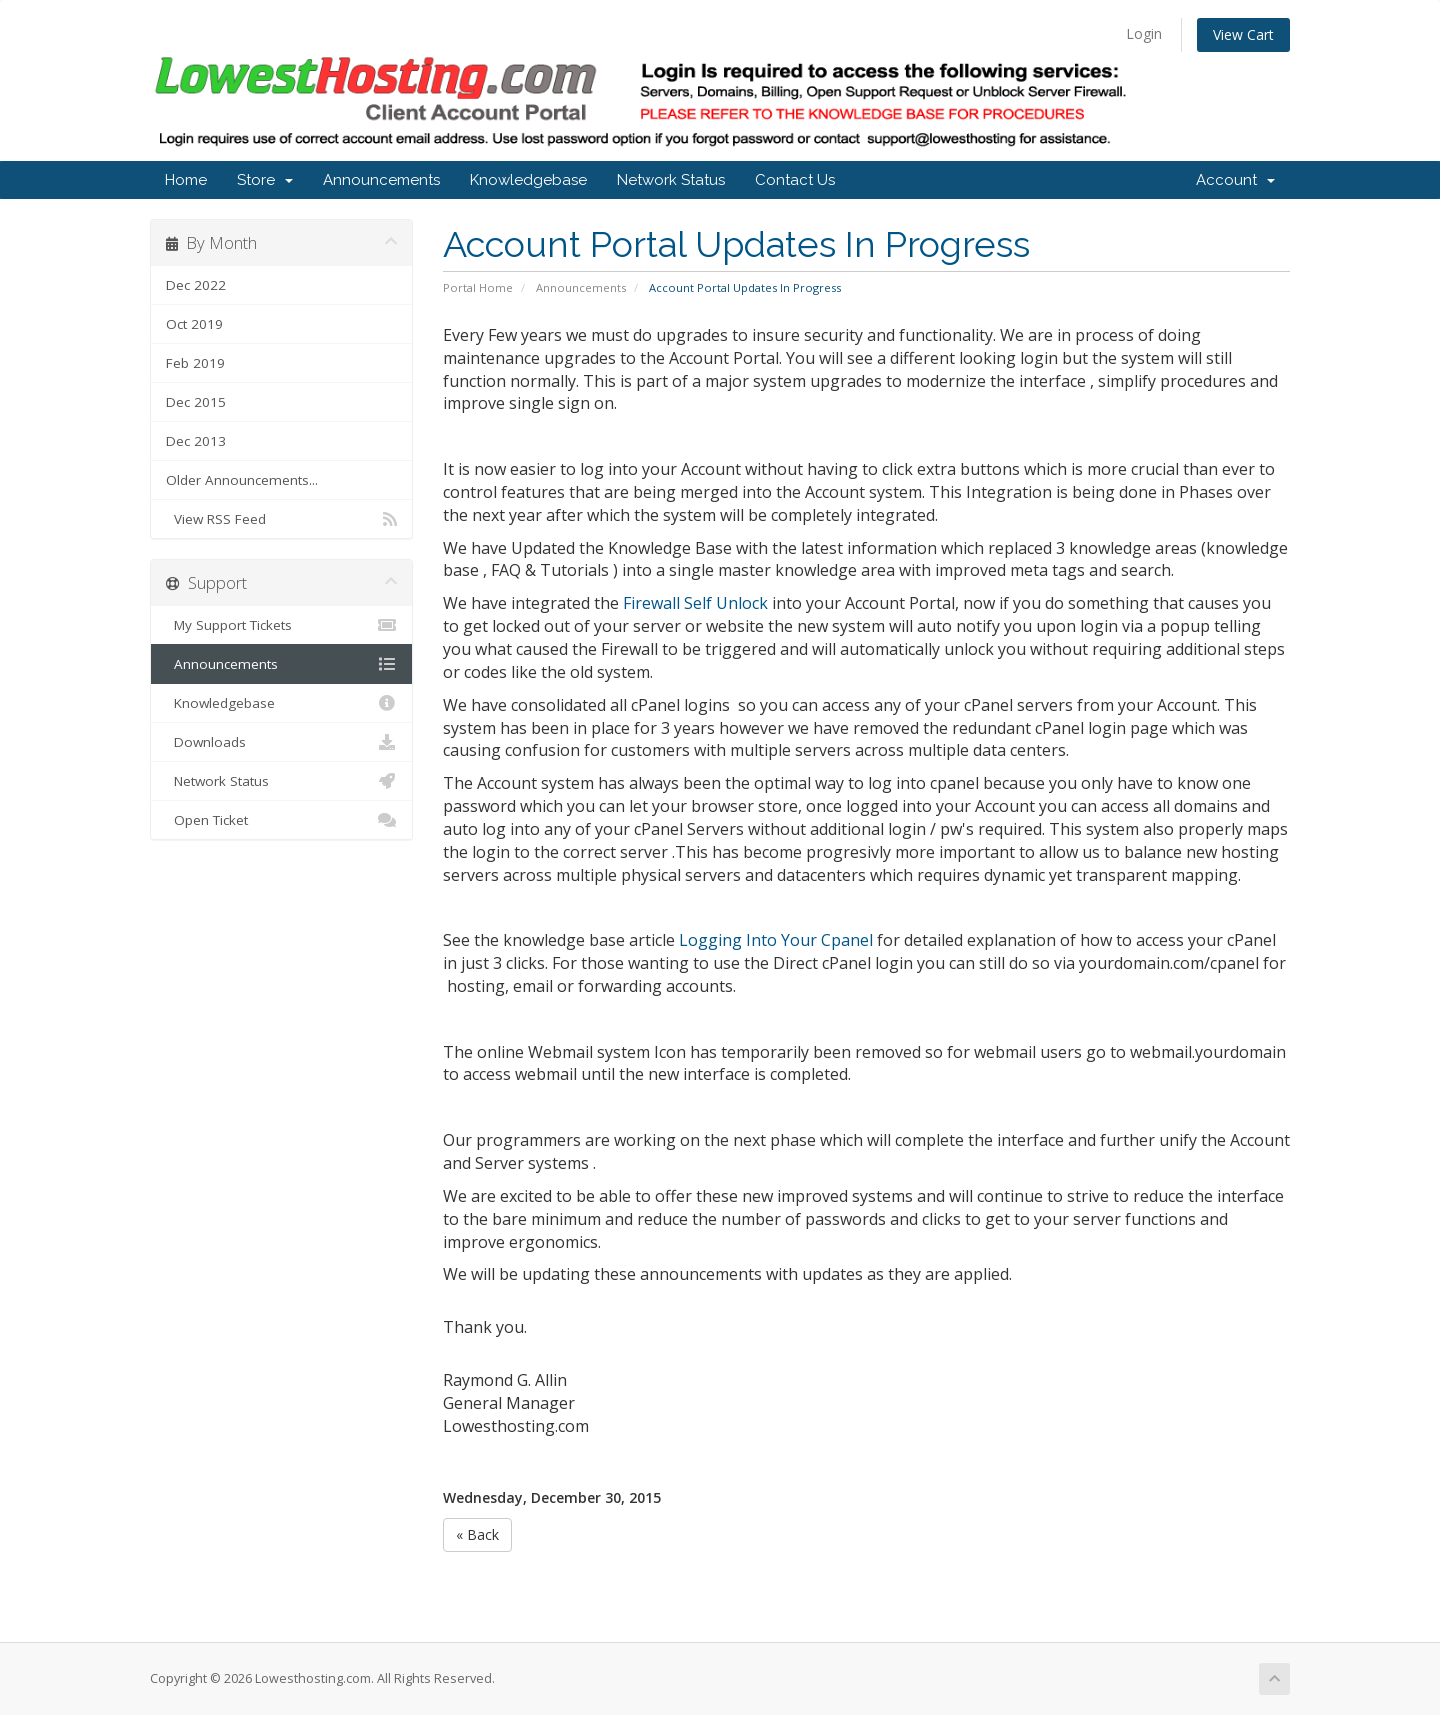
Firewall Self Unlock (695, 603)
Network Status (671, 180)
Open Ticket (281, 820)
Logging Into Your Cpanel (776, 940)
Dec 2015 (196, 402)
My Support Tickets (281, 625)
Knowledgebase (528, 180)
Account (1235, 180)
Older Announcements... (242, 480)
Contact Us (795, 180)
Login (1144, 33)
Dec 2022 (196, 285)
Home (186, 180)
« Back (477, 1534)
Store (265, 180)
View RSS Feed (281, 519)
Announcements (381, 180)
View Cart (1243, 34)
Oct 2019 (194, 324)
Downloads (281, 742)
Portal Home (478, 287)
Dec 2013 (196, 441)
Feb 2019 (195, 363)
